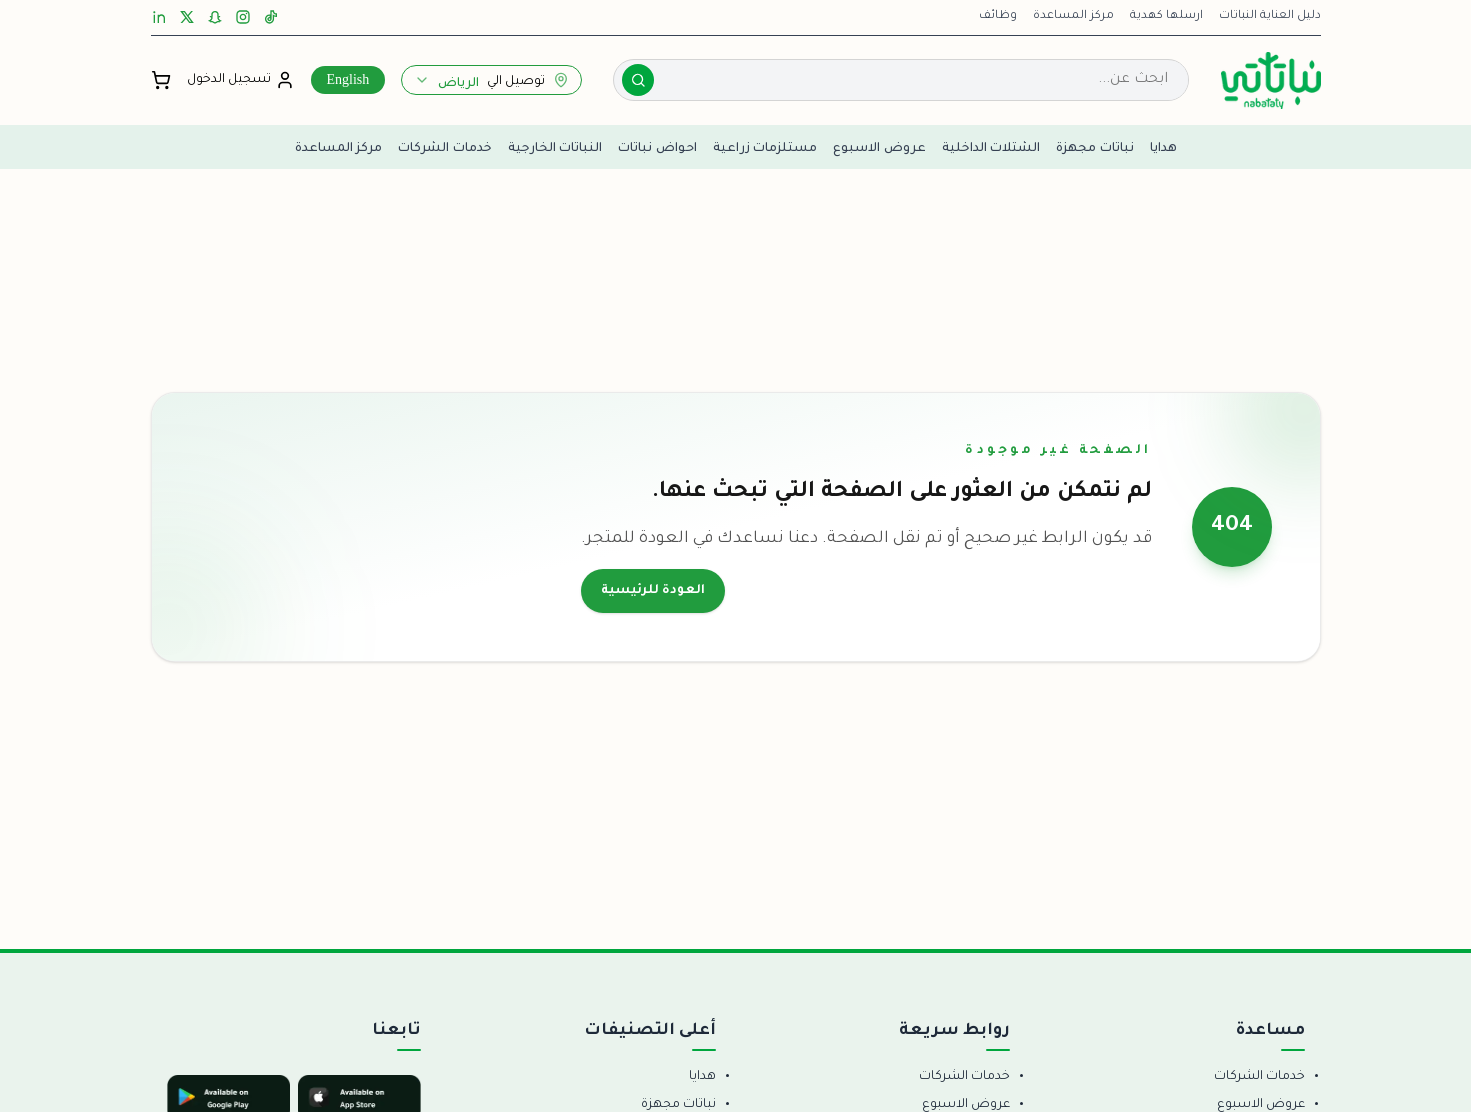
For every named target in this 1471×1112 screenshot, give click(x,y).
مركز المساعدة (1073, 16)
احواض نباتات (657, 146)
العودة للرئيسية (653, 591)
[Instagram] (243, 17)
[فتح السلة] (161, 80)
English (348, 79)
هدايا (1163, 146)
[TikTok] (271, 17)
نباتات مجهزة (1095, 146)
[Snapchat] (215, 17)
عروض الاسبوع (879, 146)
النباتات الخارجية (555, 146)
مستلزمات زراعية (765, 146)
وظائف (998, 16)
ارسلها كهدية (1166, 16)
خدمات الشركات (445, 146)
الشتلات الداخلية (991, 146)
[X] (187, 17)
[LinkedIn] (159, 17)
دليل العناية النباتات (1270, 16)
